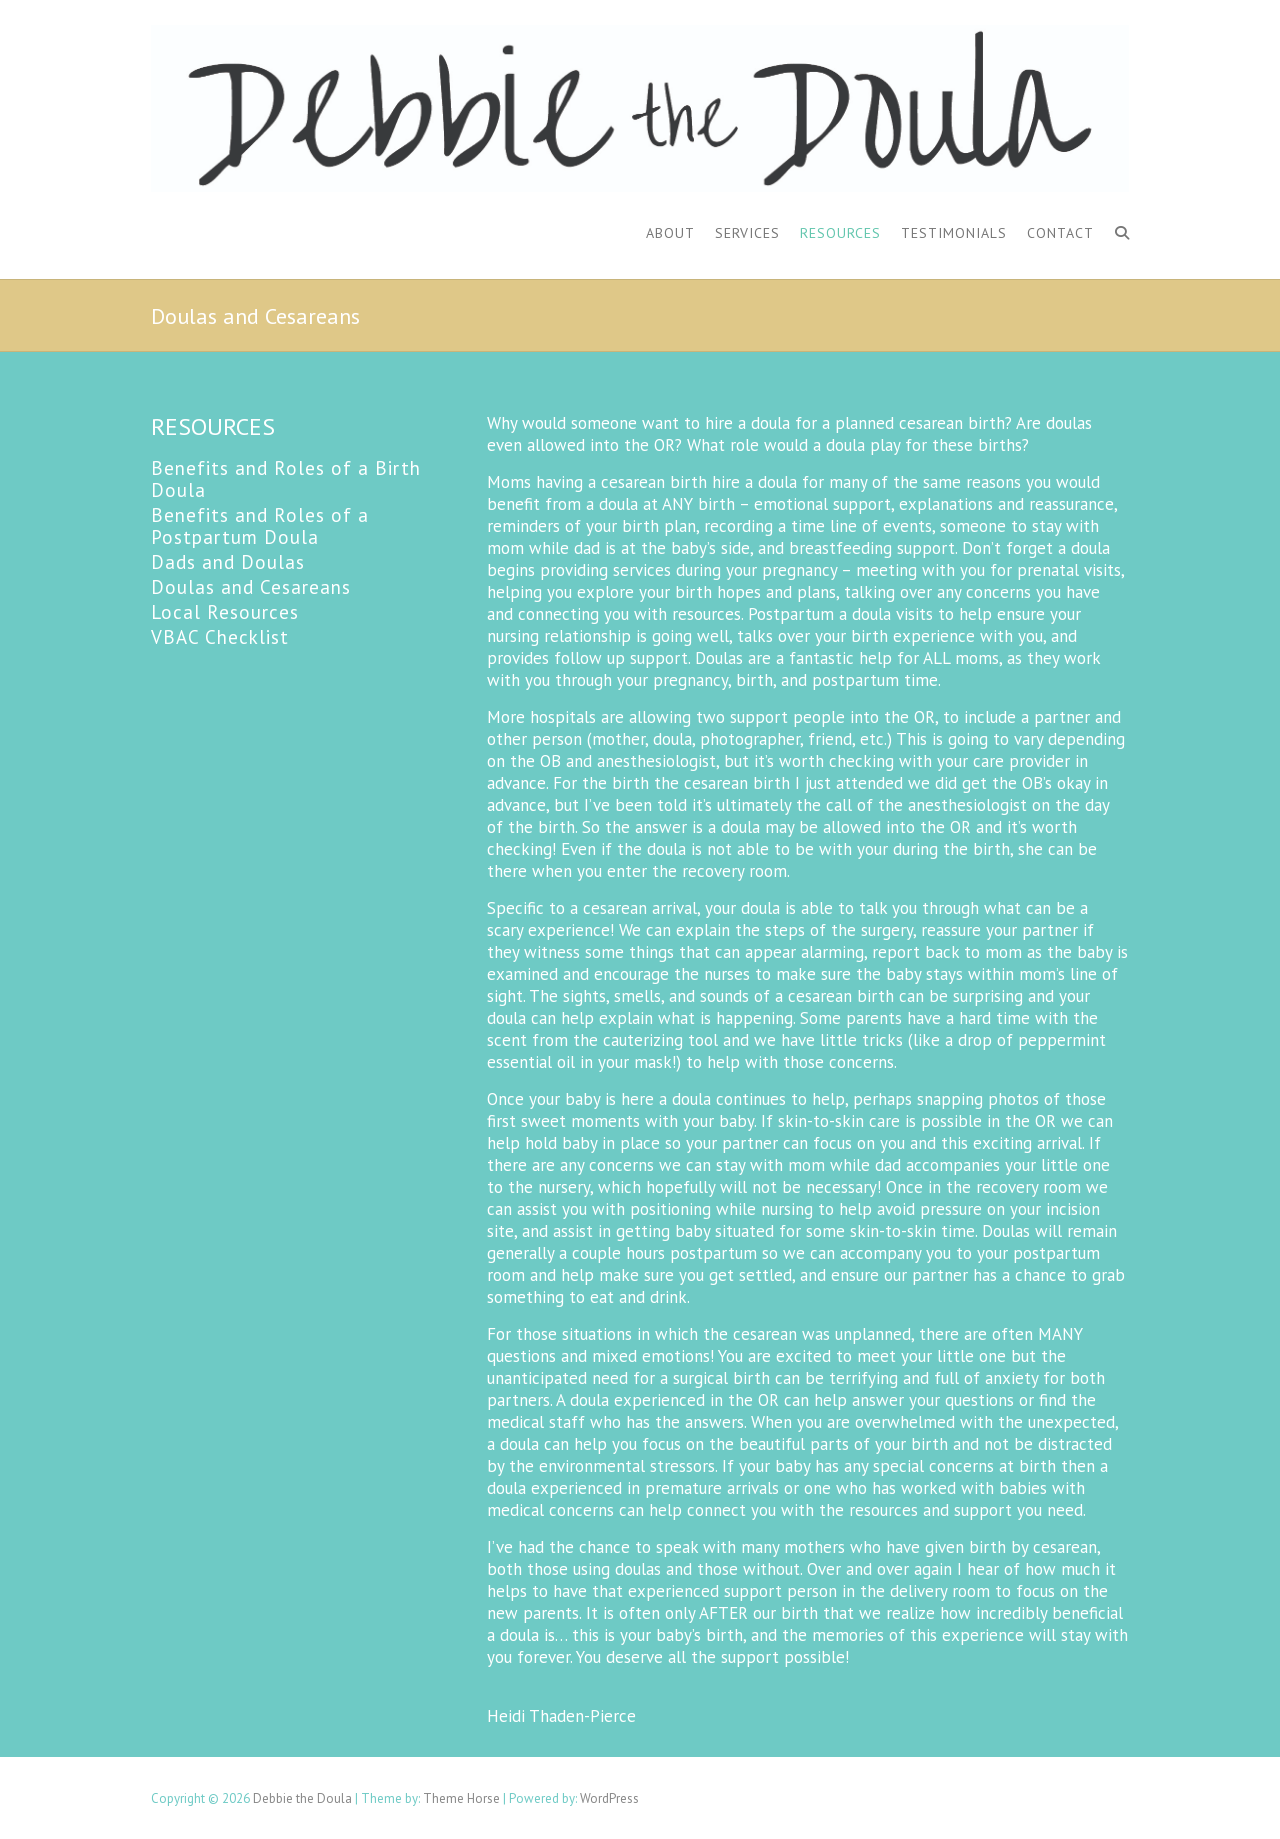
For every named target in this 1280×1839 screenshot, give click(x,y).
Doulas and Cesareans (251, 587)
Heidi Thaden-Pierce (561, 1716)
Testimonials (954, 233)
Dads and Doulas (228, 562)
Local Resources (225, 612)
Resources (840, 233)
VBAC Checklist (220, 637)
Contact (1060, 233)
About (670, 233)
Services (747, 233)
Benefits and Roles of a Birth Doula (286, 479)
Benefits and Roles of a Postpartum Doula (260, 526)
